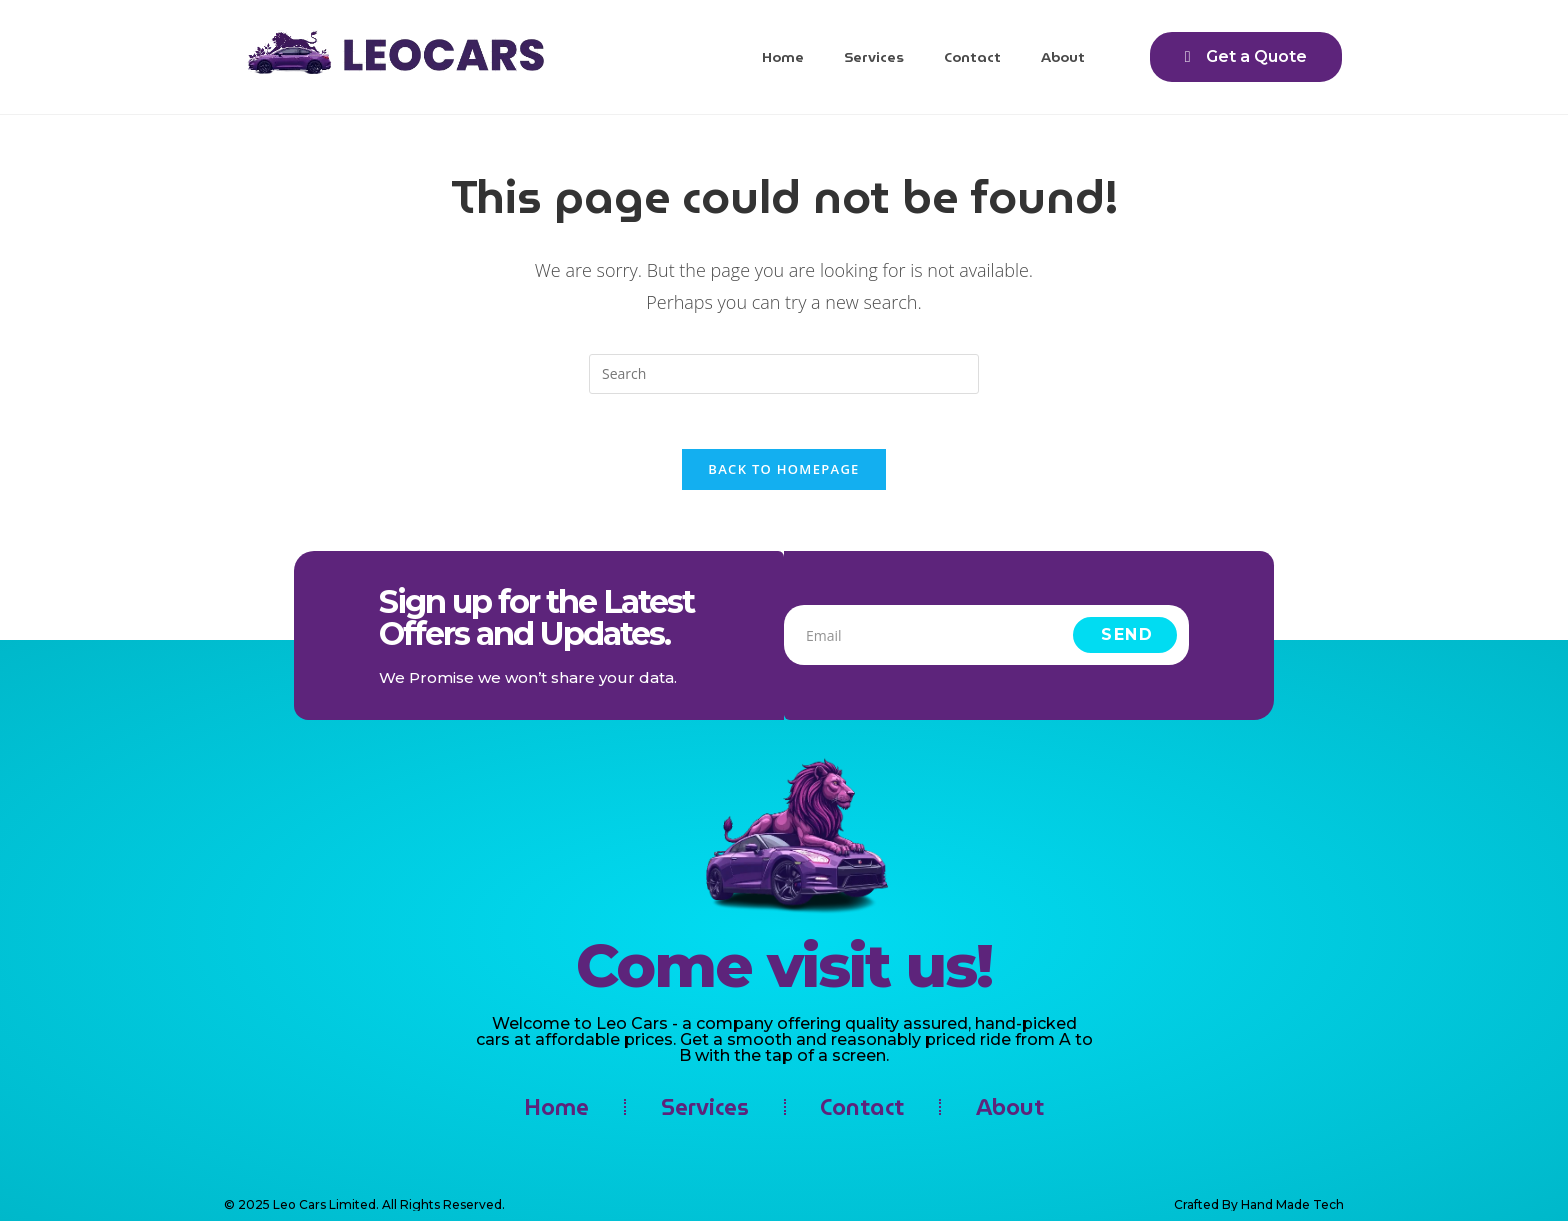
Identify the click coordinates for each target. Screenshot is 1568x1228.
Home (783, 57)
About (1063, 57)
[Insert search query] (784, 374)
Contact (972, 57)
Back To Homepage (783, 475)
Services (874, 57)
